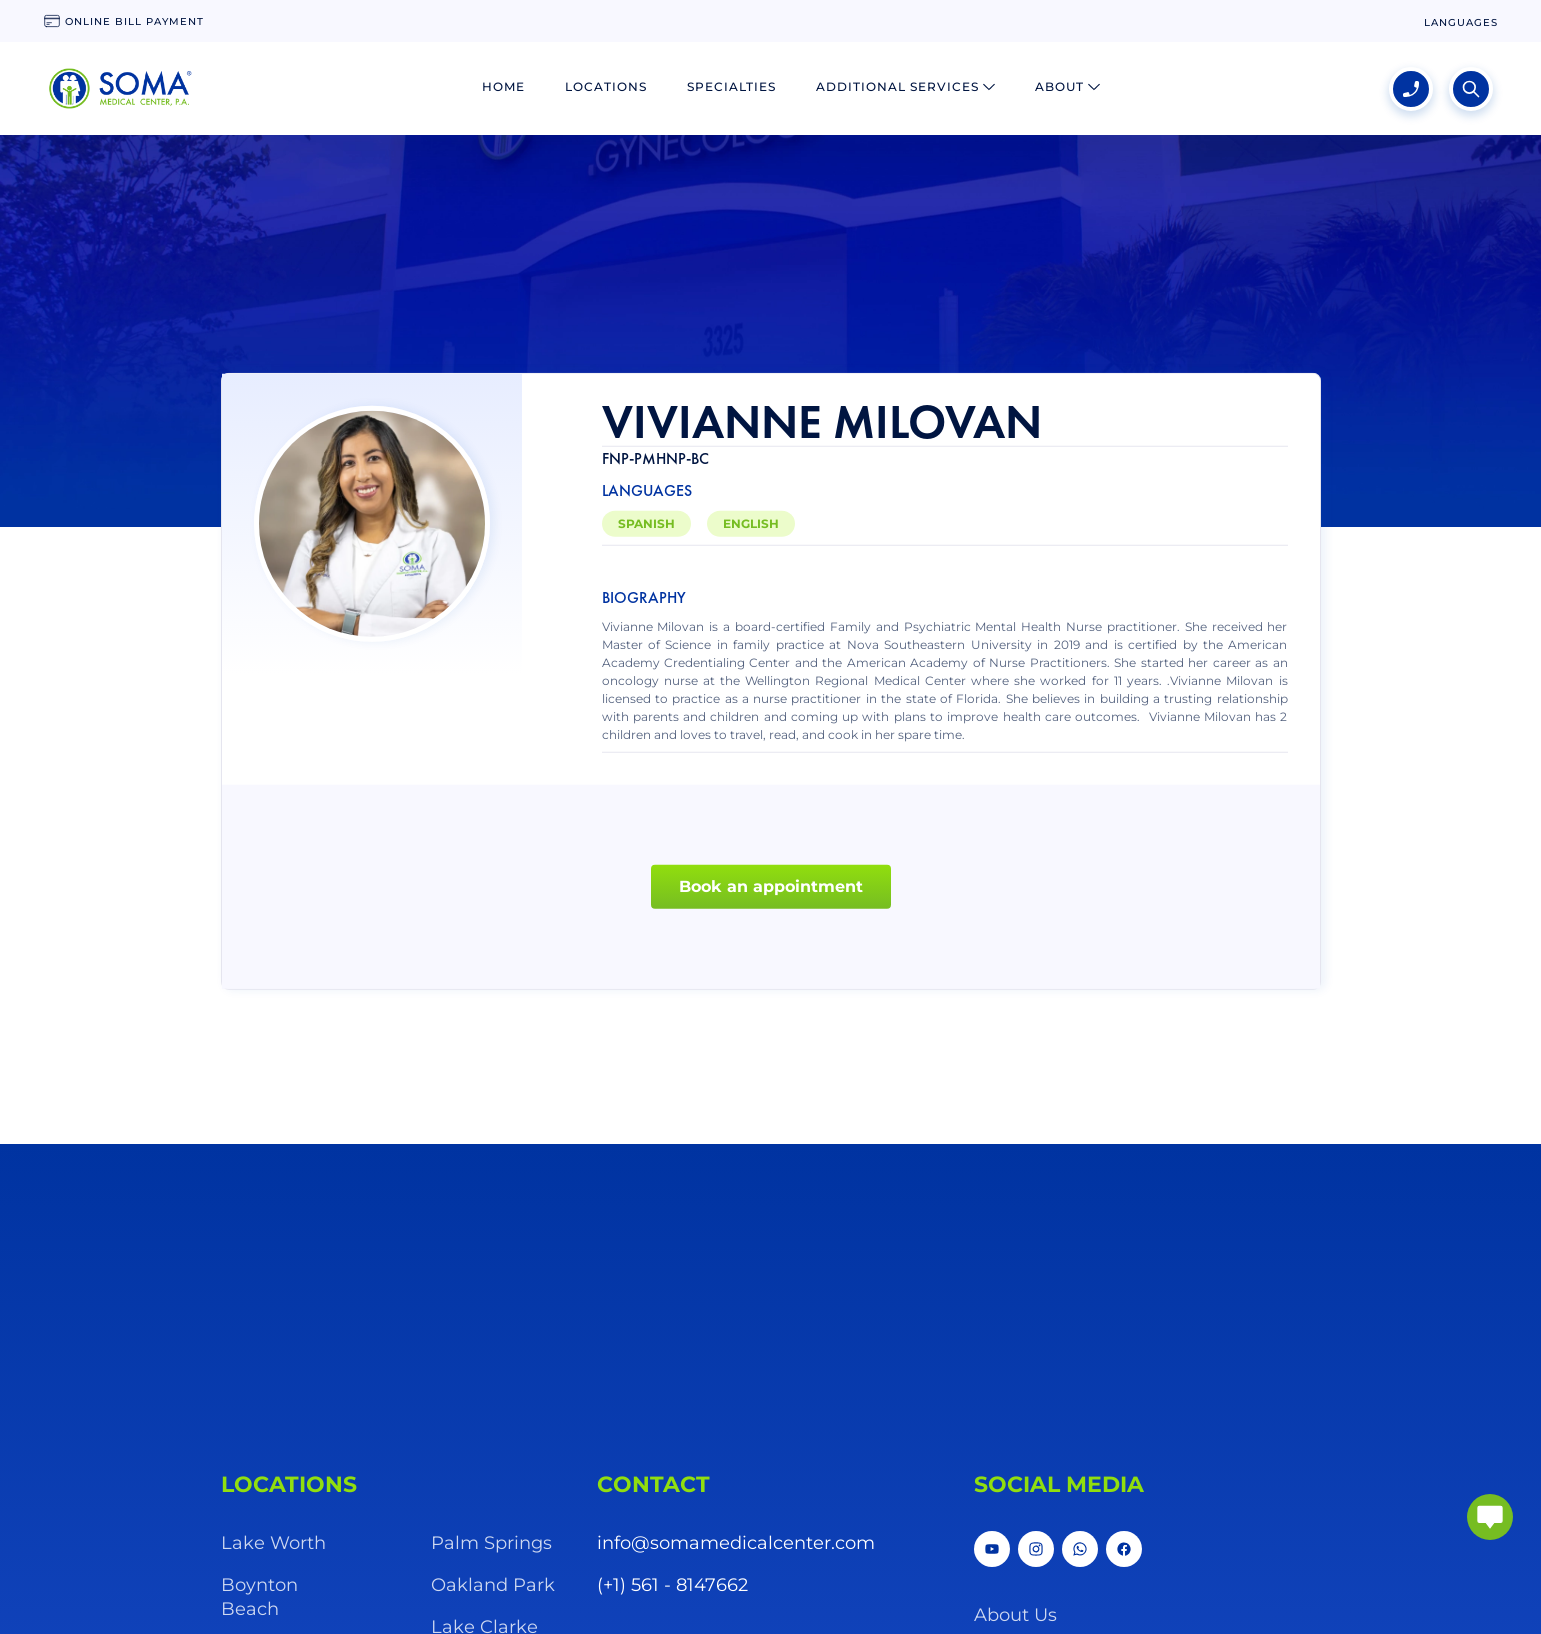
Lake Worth (273, 1543)
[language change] (1461, 22)
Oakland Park (493, 1585)
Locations (606, 86)
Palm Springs (491, 1543)
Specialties (731, 86)
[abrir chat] (1490, 1517)
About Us (1015, 1615)
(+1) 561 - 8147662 (672, 1585)
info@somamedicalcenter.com (736, 1543)
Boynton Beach (259, 1597)
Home (503, 86)
